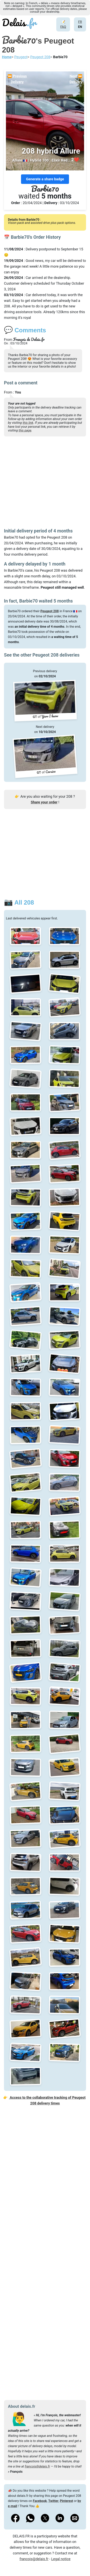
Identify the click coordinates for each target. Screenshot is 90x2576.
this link (28, 423)
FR (80, 22)
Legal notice (60, 2559)
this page (25, 430)
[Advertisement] (45, 483)
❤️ (75, 159)
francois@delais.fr (37, 2466)
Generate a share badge (45, 179)
